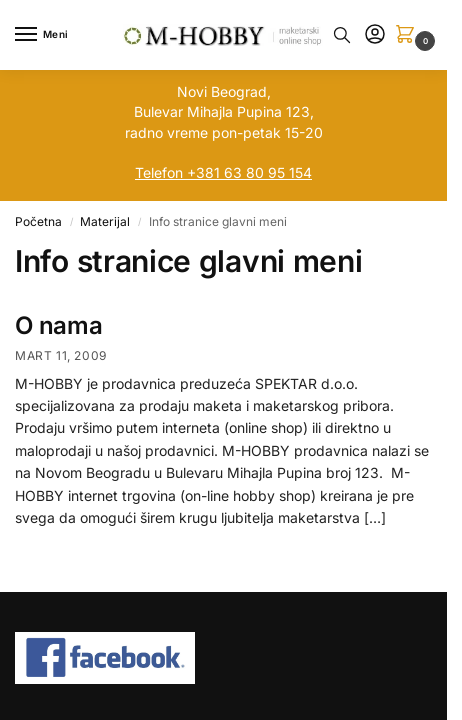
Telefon (159, 172)
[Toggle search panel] (342, 35)
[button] (409, 35)
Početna (38, 221)
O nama (59, 325)
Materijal (105, 221)
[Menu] (45, 35)
